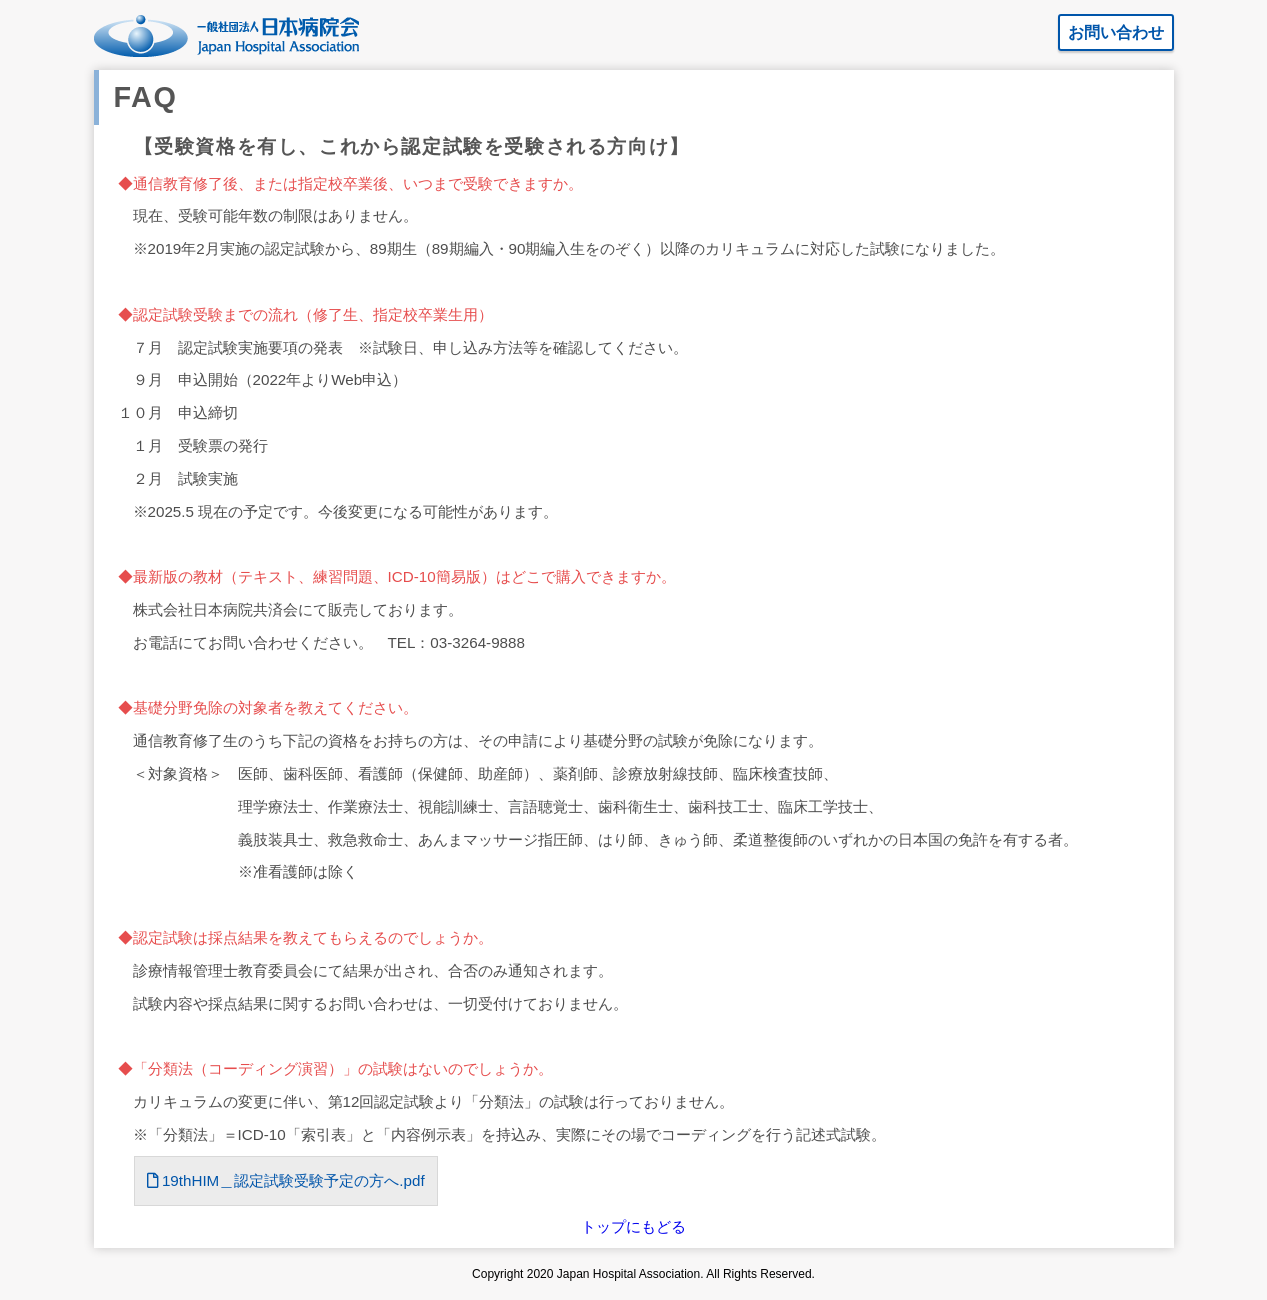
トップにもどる (633, 1226)
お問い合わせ (1116, 32)
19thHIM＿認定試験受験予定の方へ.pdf (286, 1180)
